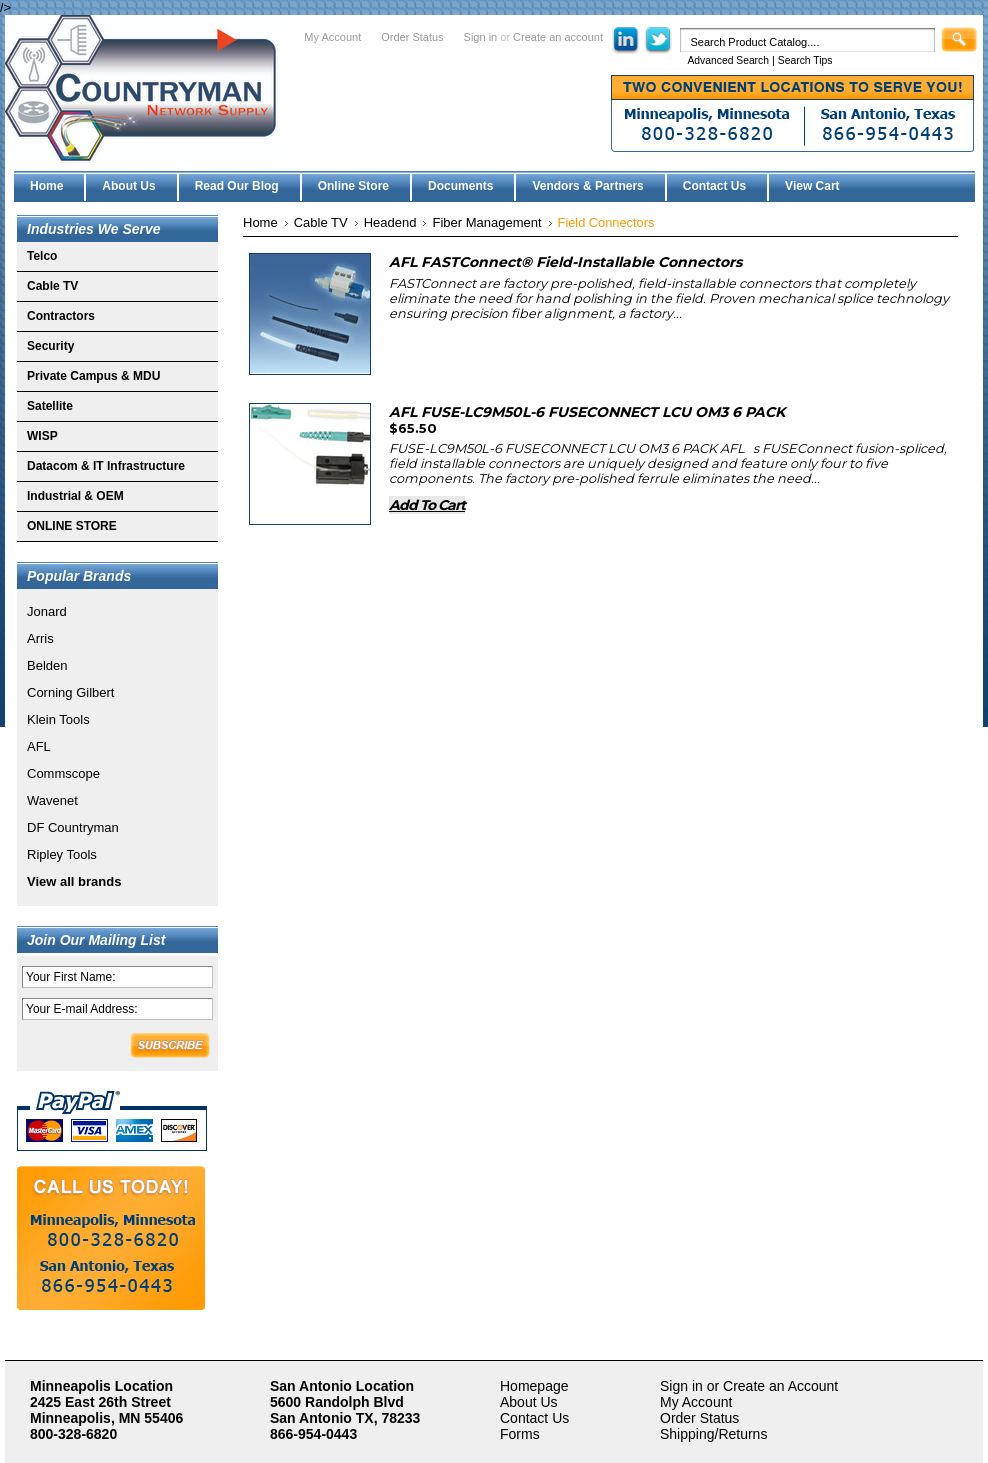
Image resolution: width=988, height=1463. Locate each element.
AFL (39, 746)
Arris (40, 638)
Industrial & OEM (75, 496)
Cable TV (52, 286)
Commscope (63, 773)
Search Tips (805, 60)
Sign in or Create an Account (749, 1386)
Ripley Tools (62, 854)
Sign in (481, 37)
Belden (47, 665)
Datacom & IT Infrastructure (106, 466)
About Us (529, 1402)
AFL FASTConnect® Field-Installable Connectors (565, 262)
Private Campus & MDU (93, 376)
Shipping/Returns (713, 1434)
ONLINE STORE (72, 526)
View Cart (812, 186)
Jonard (47, 611)
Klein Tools (58, 719)
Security (50, 346)
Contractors (61, 316)
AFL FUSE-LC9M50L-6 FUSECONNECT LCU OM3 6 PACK (587, 412)
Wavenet (52, 800)
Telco (42, 256)
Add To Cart (427, 505)
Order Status (412, 37)
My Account (332, 37)
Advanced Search (728, 60)
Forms (520, 1434)
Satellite (50, 406)
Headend (390, 222)
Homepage (534, 1386)
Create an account (558, 37)
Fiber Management (486, 222)
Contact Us (534, 1418)
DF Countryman (73, 827)
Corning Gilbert (70, 692)
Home (260, 222)
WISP (42, 436)
